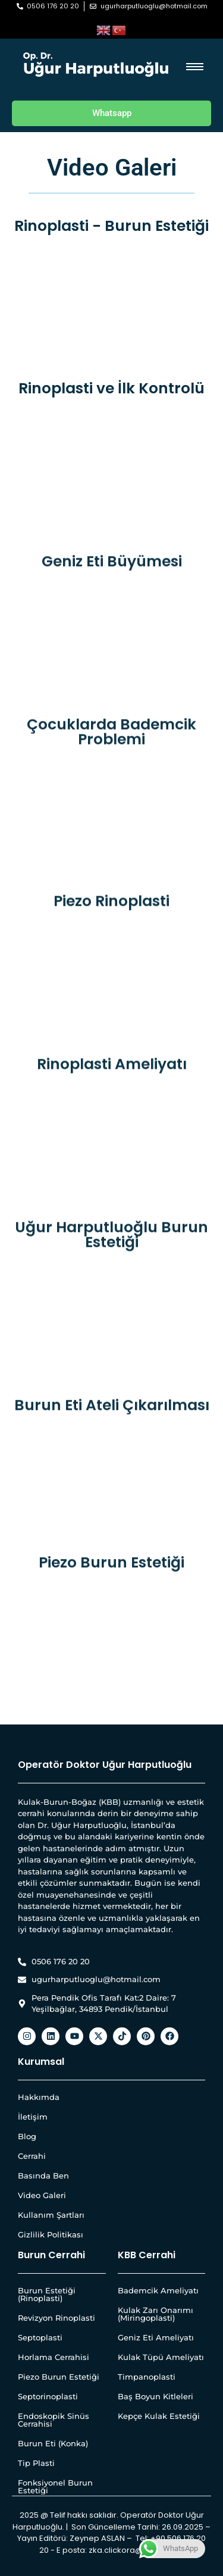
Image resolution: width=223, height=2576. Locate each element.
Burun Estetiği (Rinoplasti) (47, 2294)
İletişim (33, 2116)
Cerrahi (32, 2156)
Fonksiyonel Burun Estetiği (55, 2486)
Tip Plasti (36, 2463)
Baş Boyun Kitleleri (155, 2396)
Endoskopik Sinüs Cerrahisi (53, 2419)
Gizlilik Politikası (50, 2234)
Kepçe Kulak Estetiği (159, 2416)
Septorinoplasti (48, 2396)
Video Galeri (42, 2195)
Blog (27, 2136)
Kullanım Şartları (51, 2215)
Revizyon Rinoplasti (56, 2318)
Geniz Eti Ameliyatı (156, 2337)
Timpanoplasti (146, 2376)
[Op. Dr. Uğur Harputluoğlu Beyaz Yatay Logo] (95, 64)
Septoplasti (40, 2337)
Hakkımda (38, 2097)
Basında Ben (43, 2175)
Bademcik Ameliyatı (158, 2290)
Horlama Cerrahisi (53, 2357)
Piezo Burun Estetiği (58, 2376)
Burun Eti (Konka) (53, 2443)
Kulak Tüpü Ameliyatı (161, 2357)
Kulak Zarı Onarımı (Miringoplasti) (155, 2314)
